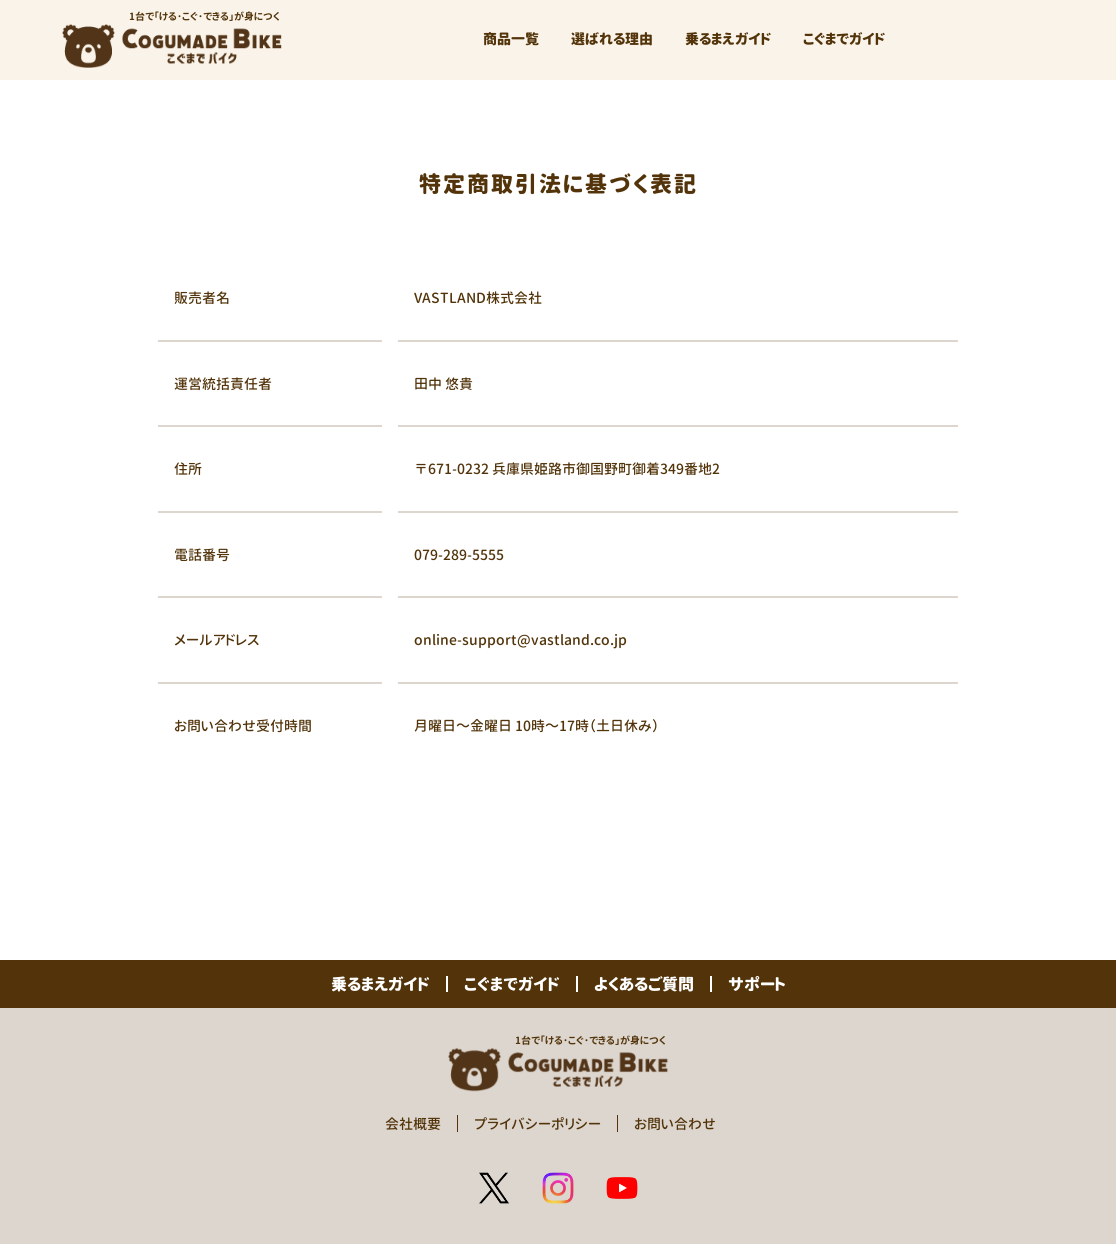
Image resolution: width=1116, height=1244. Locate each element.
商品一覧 (511, 38)
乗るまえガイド (728, 38)
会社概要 (413, 1123)
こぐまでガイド (844, 38)
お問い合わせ (675, 1123)
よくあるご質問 (644, 984)
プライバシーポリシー (537, 1123)
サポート (757, 984)
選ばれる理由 (612, 38)
